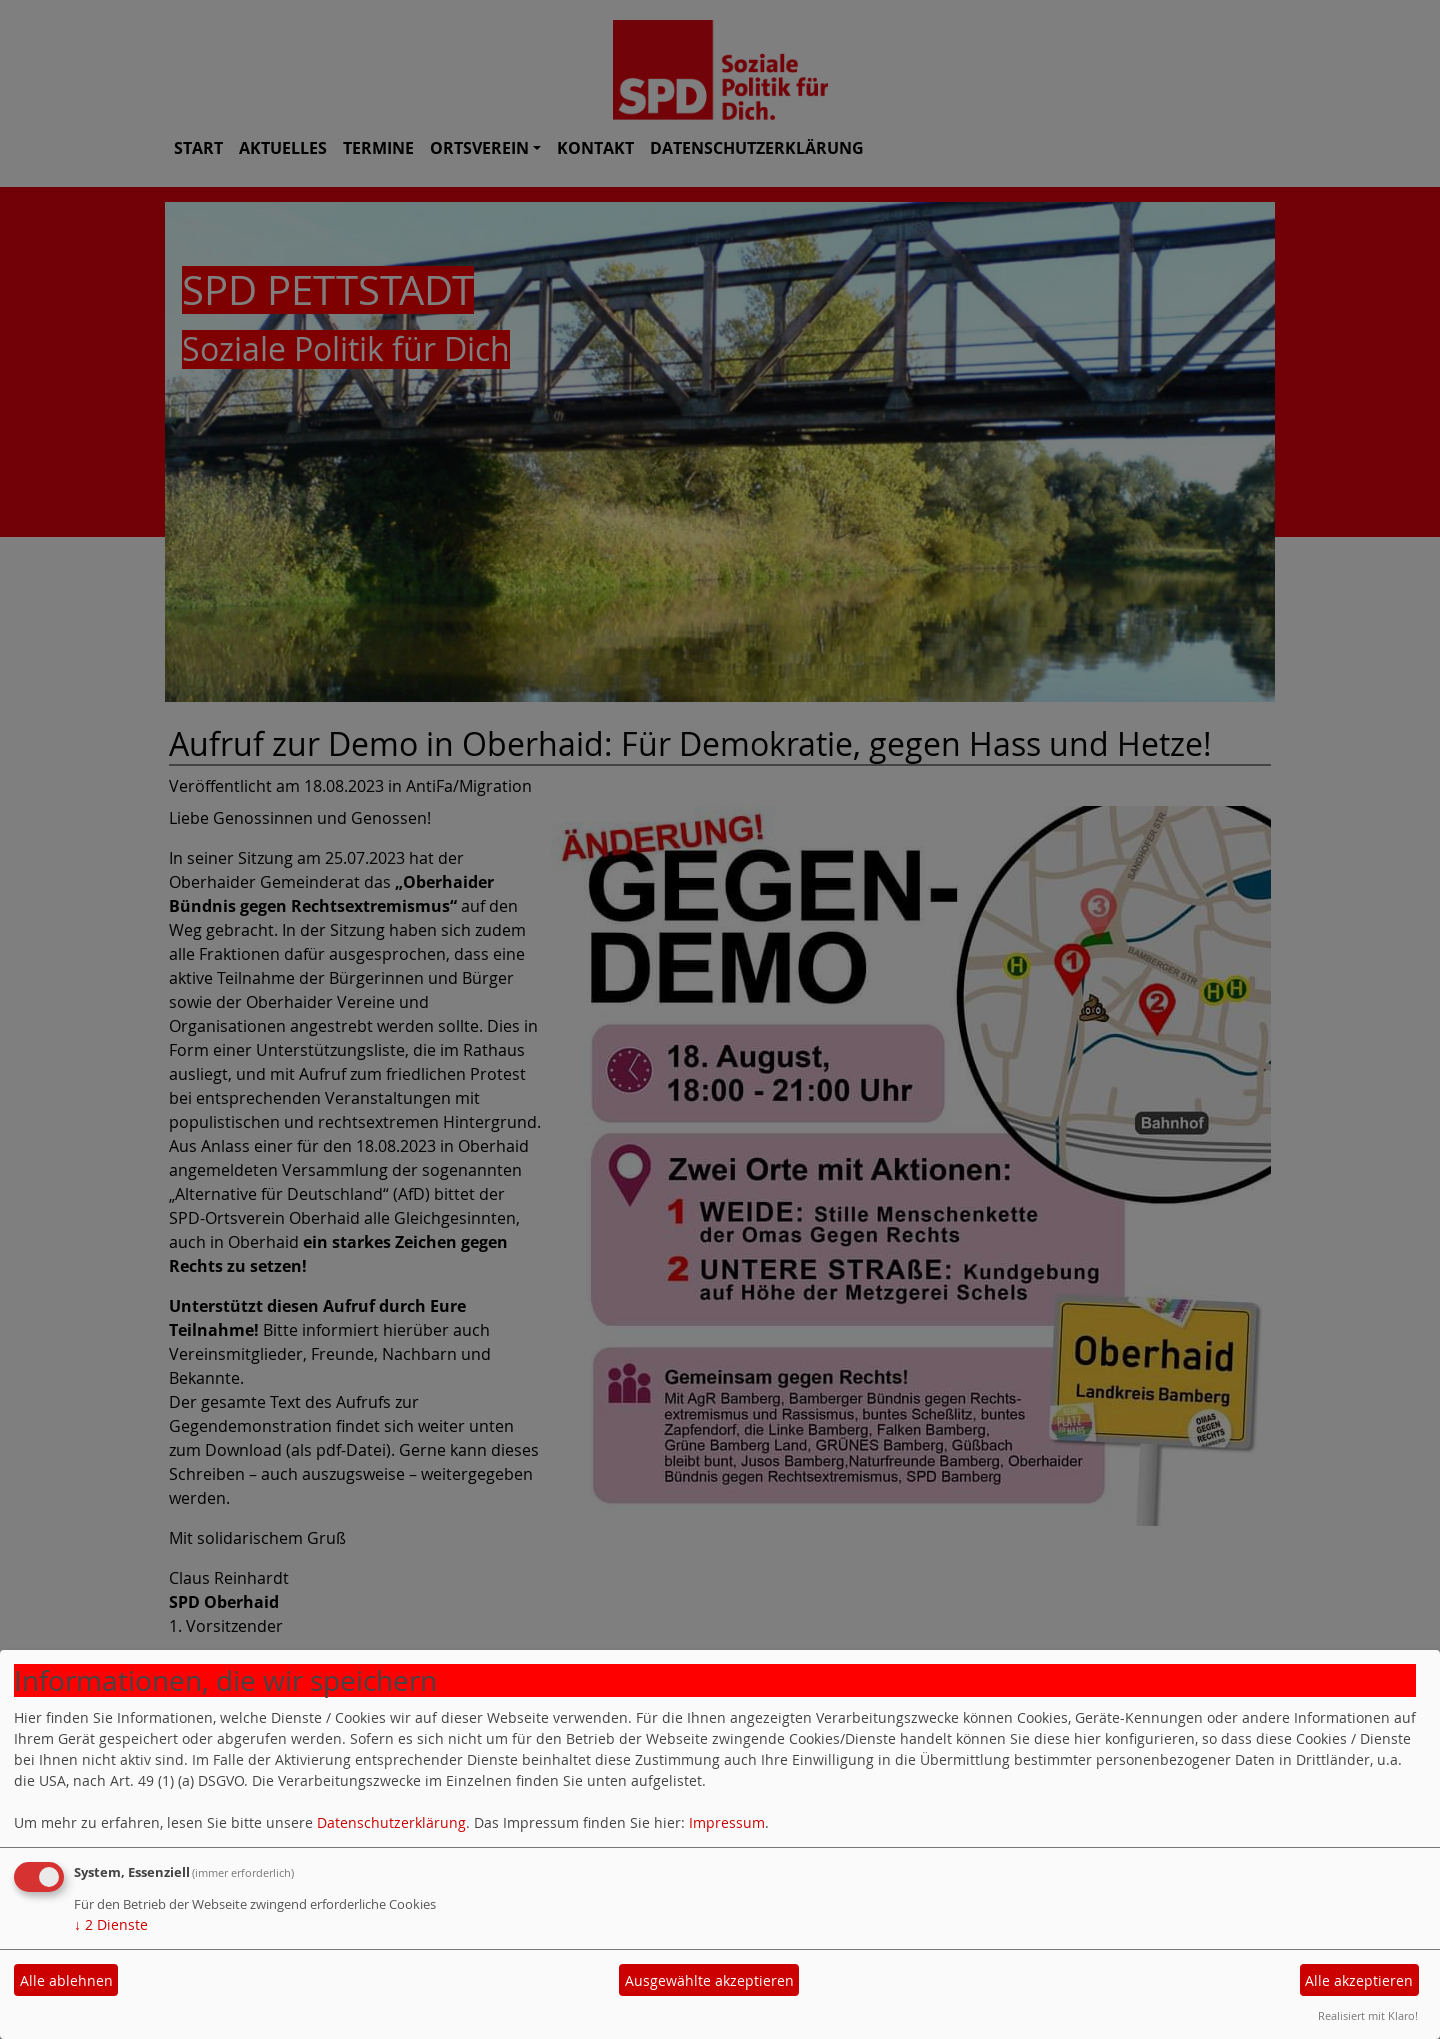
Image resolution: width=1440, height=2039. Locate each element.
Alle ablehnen (66, 1980)
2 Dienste (111, 1924)
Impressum (727, 1822)
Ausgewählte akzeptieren (709, 1980)
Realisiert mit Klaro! (1368, 2015)
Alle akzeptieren (1359, 1980)
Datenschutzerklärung (391, 1822)
